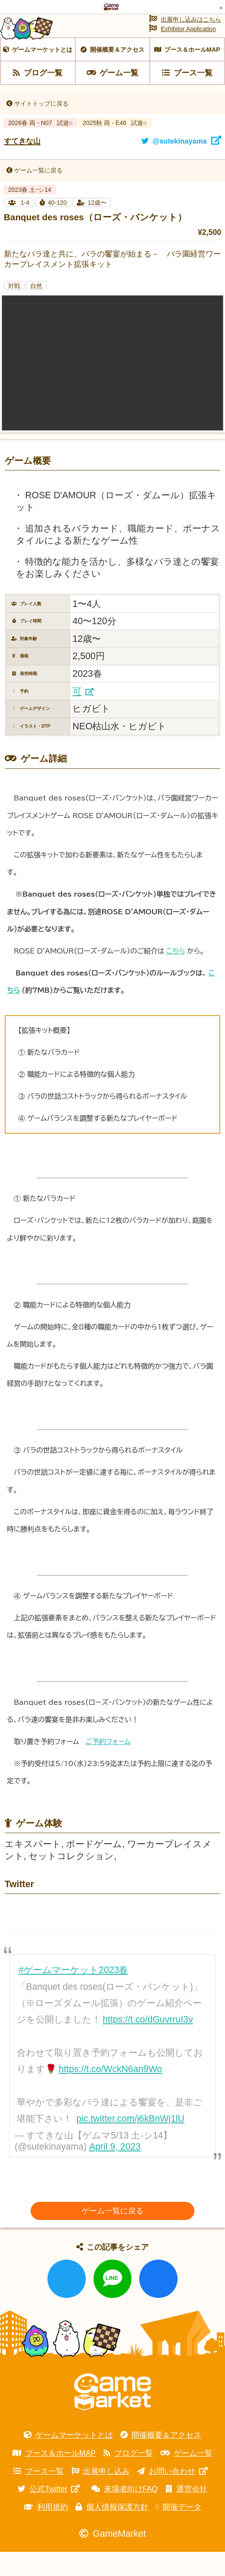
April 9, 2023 (115, 2171)
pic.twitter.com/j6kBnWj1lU (130, 2143)
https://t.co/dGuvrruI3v (148, 2044)
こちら (175, 975)
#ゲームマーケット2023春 (73, 1994)
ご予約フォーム (108, 1765)
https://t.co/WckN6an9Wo (110, 2093)
